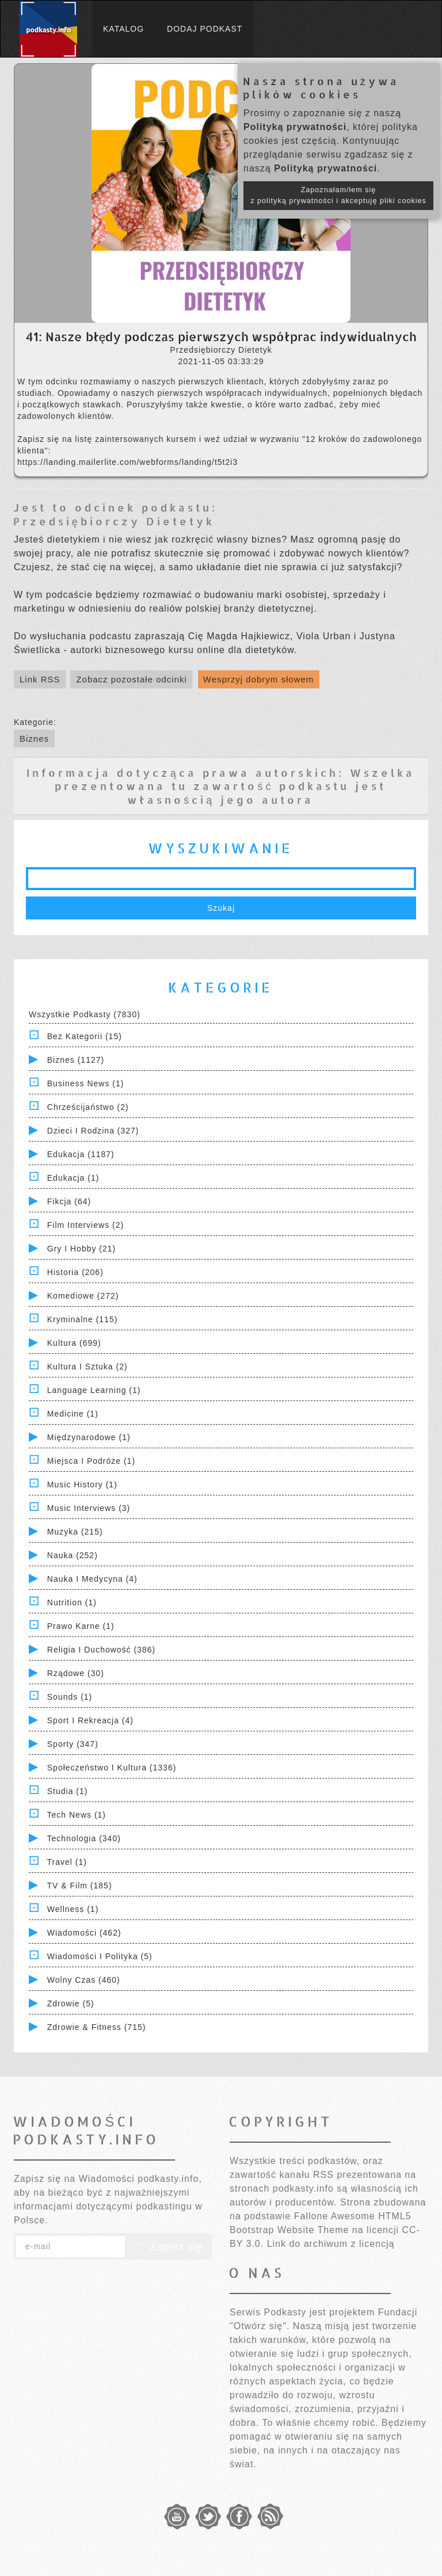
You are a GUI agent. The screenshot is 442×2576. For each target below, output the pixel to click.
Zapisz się (169, 2247)
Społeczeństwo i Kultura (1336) (112, 1767)
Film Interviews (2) (85, 1225)
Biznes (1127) (75, 1059)
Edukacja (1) (73, 1177)
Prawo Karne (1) (81, 1626)
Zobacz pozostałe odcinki (131, 679)
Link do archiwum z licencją (331, 2244)
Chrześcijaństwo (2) (88, 1107)
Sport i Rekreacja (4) (90, 1720)
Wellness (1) (73, 1909)
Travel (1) (67, 1862)
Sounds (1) (69, 1696)
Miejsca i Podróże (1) (91, 1461)
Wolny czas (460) (83, 1980)
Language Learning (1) (94, 1390)
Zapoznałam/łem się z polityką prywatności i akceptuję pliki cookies (338, 195)
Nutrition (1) (72, 1602)
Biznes (34, 738)
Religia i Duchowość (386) (101, 1649)
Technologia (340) (84, 1838)
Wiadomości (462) (84, 1932)
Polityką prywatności (294, 127)
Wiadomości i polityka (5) (100, 1956)
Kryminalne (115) (82, 1319)
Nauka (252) (72, 1555)
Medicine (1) (72, 1413)
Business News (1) (85, 1083)
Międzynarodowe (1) (89, 1437)
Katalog (123, 28)
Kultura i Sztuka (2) (87, 1366)
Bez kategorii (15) (84, 1036)
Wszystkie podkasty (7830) (84, 1014)
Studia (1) (67, 1791)
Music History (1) (82, 1484)
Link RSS (40, 679)
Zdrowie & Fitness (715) (96, 2027)
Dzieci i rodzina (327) (93, 1130)
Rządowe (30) (75, 1673)
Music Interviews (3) (88, 1508)
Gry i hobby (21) (81, 1248)
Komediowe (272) (83, 1295)
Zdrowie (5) (70, 2003)
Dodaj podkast (204, 28)
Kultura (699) (74, 1343)
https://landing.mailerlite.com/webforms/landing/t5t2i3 (127, 462)
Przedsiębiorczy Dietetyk (114, 521)
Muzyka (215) (75, 1531)
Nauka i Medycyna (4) (92, 1578)
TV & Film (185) (79, 1885)
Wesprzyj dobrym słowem (258, 679)
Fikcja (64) (69, 1201)
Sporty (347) (72, 1744)
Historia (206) (75, 1272)
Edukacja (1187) (81, 1154)
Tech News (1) (76, 1814)
